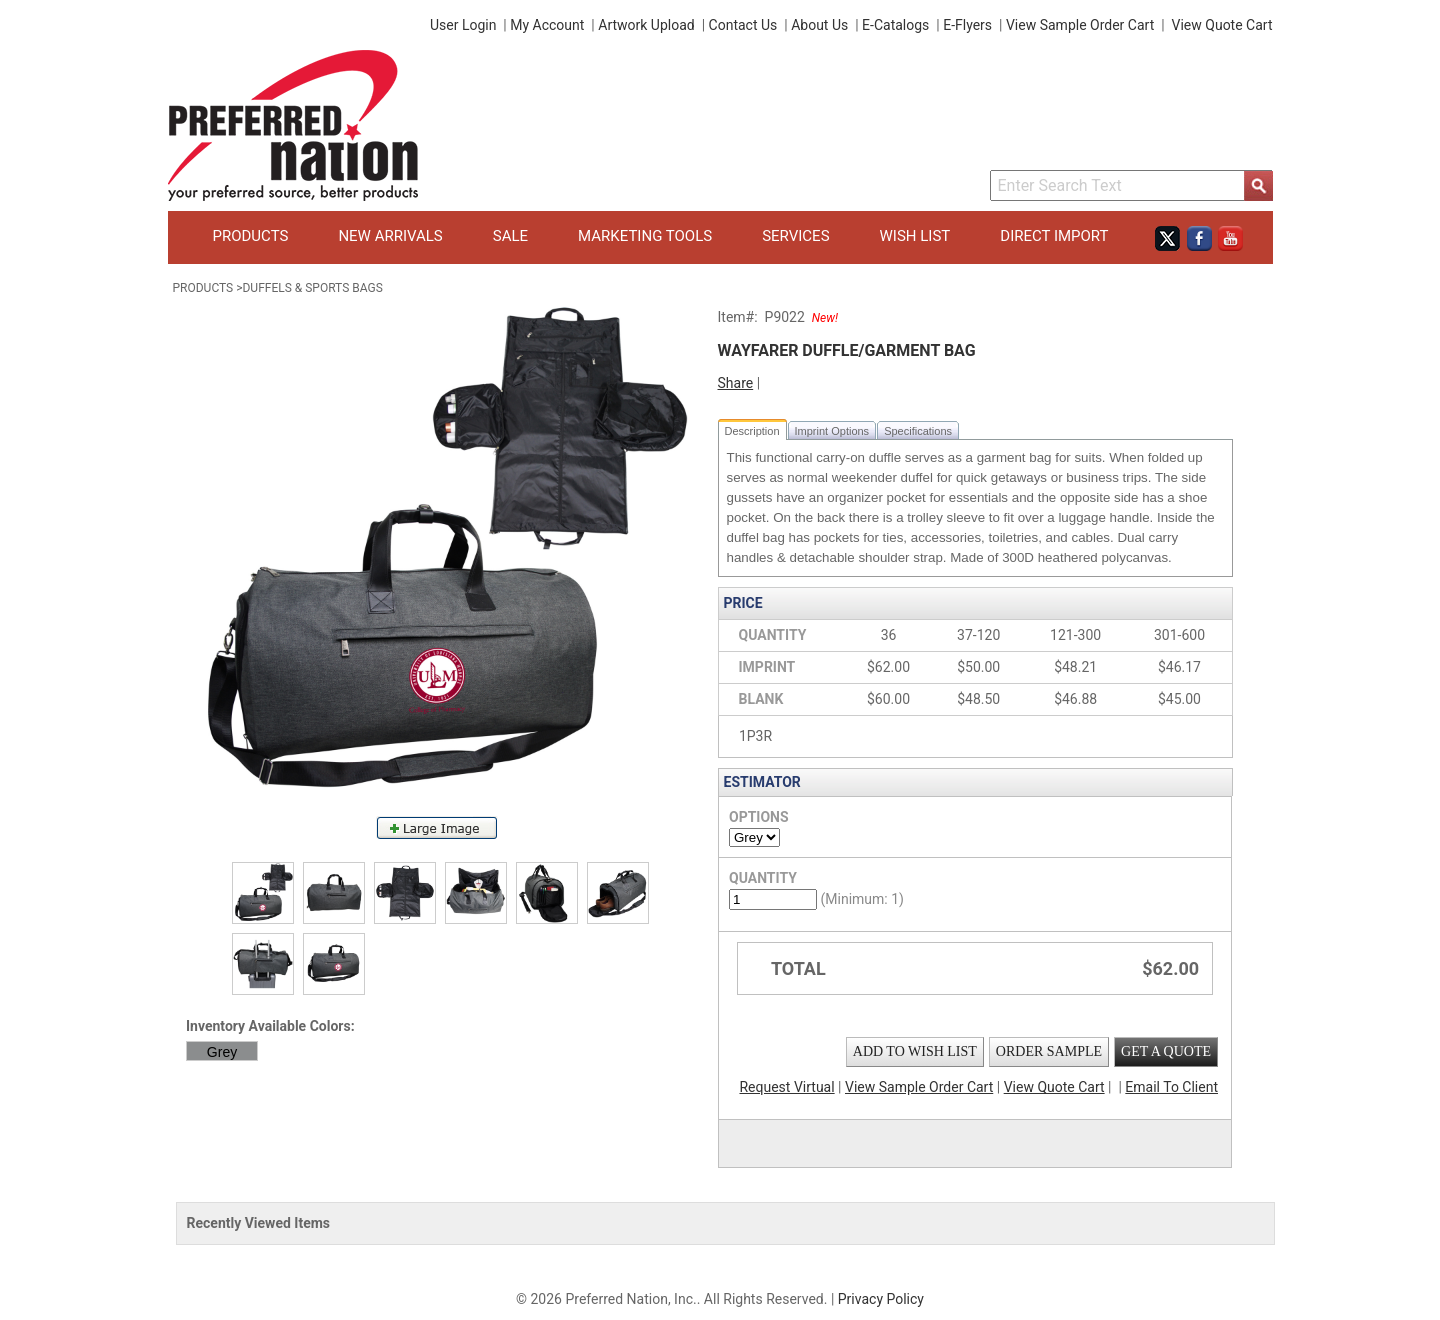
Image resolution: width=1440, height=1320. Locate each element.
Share (736, 383)
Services (795, 236)
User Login (463, 25)
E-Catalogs (895, 25)
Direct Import (1054, 236)
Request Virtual (786, 1087)
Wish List (915, 236)
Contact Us (743, 25)
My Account (547, 25)
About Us (819, 25)
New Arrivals (390, 236)
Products (251, 236)
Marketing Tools (645, 236)
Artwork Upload (646, 25)
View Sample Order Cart (1080, 25)
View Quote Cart (1222, 25)
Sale (510, 236)
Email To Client (1171, 1087)
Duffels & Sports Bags (312, 288)
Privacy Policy (881, 1299)
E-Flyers (967, 25)
